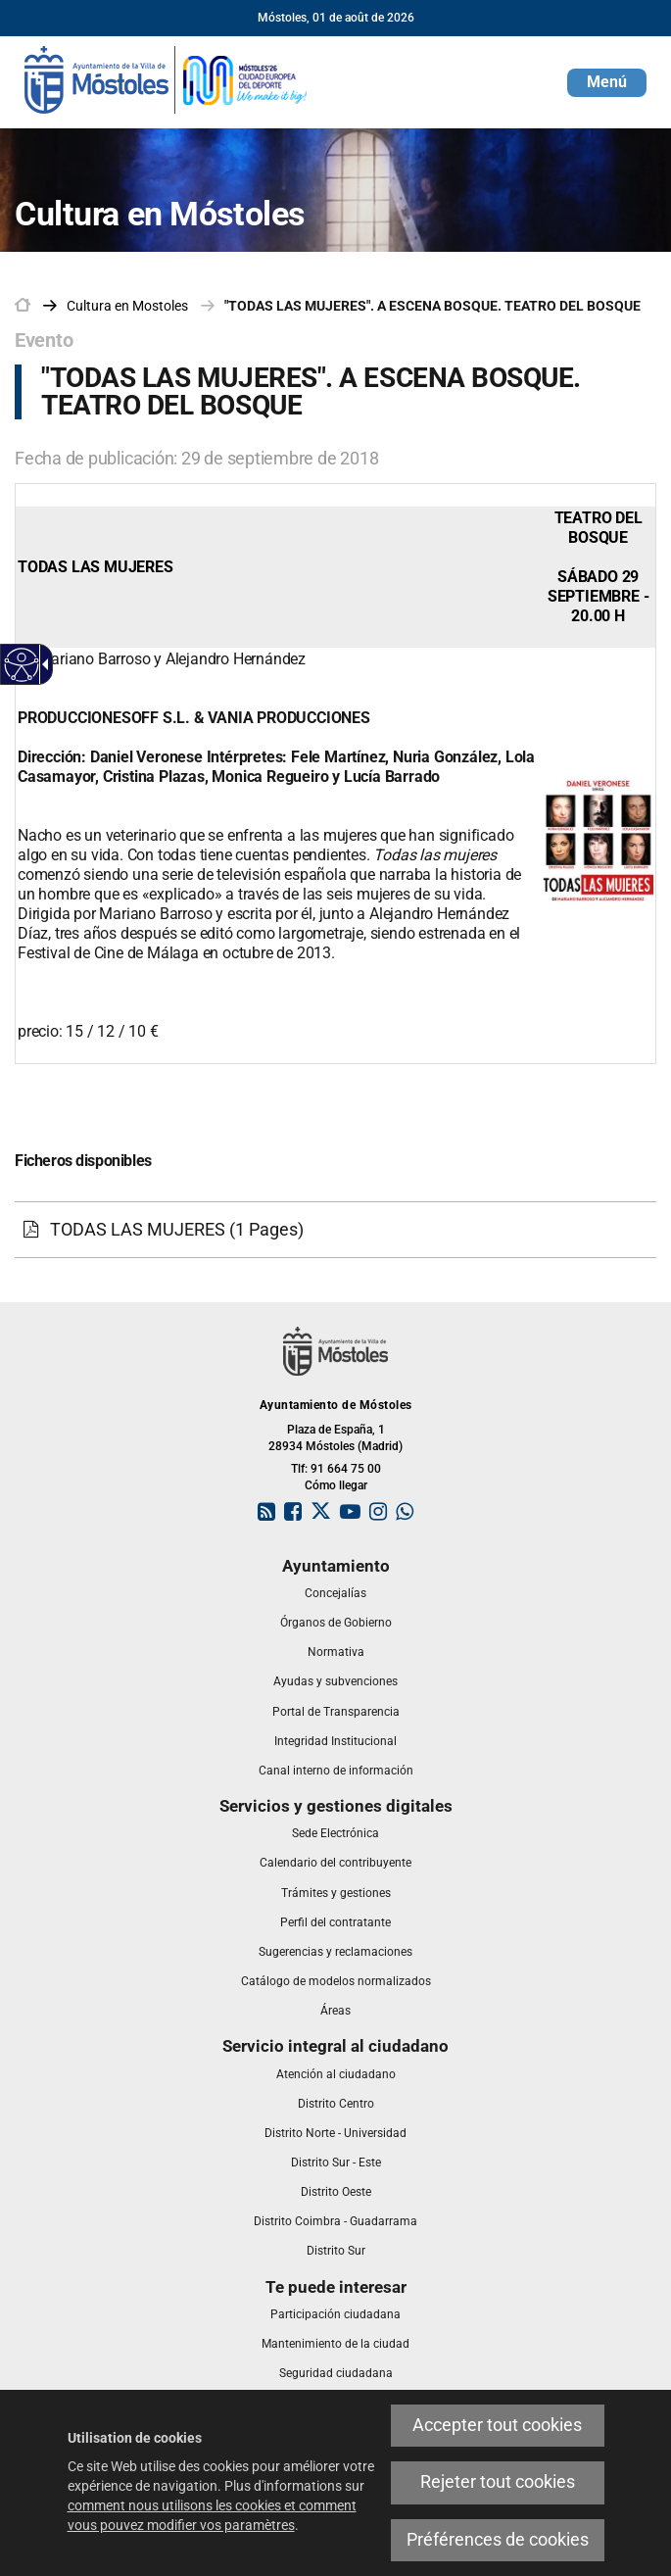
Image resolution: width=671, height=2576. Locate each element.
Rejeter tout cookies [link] (497, 2482)
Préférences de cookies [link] (498, 2540)
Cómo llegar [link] (336, 1485)
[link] (166, 78)
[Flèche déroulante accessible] (42, 664)
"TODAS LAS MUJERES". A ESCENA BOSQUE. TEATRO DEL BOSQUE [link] (432, 306)
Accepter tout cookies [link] (497, 2425)
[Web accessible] (22, 665)
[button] (607, 83)
